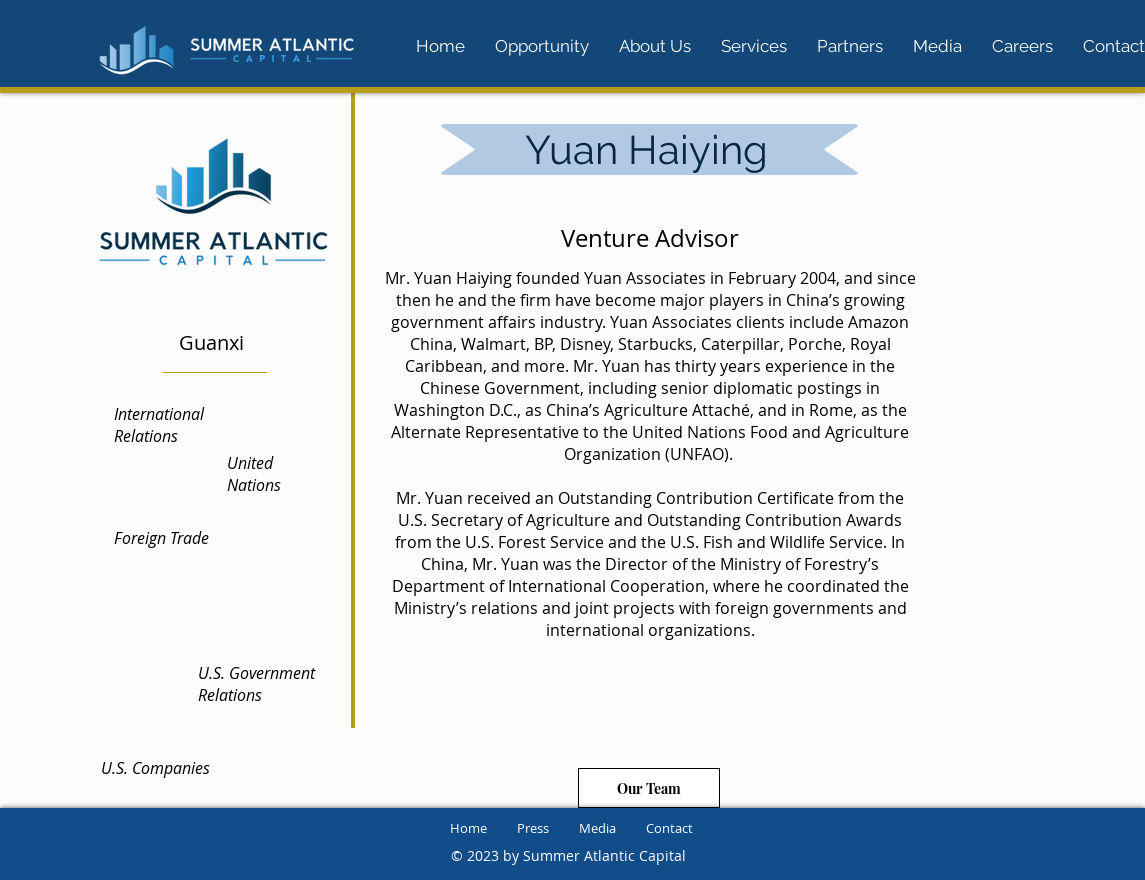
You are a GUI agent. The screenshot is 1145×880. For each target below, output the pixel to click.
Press (533, 828)
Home (468, 828)
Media (597, 828)
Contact (669, 828)
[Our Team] (649, 788)
